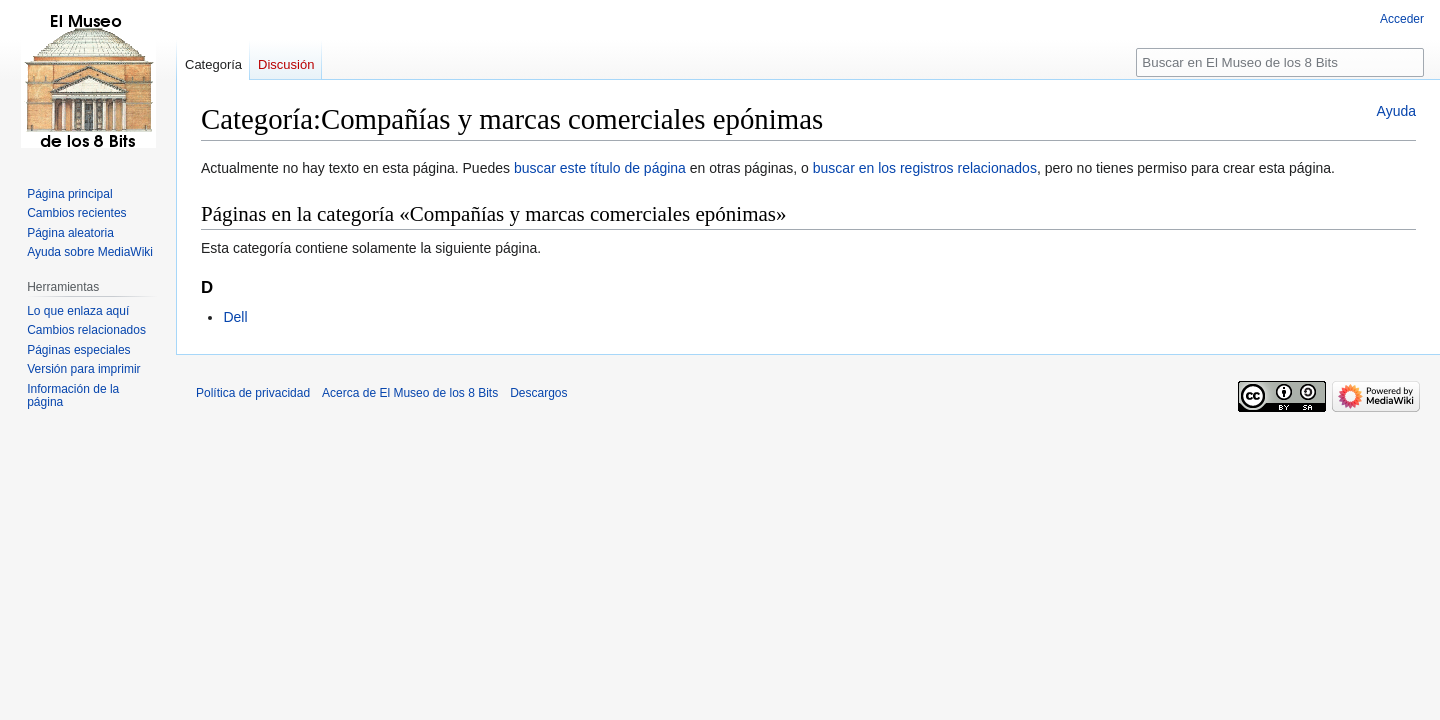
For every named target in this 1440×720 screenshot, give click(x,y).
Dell (235, 317)
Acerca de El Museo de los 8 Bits (410, 393)
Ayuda (1396, 111)
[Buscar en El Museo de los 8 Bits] (1280, 62)
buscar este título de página (600, 168)
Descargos (538, 393)
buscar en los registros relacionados (925, 168)
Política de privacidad (253, 393)
